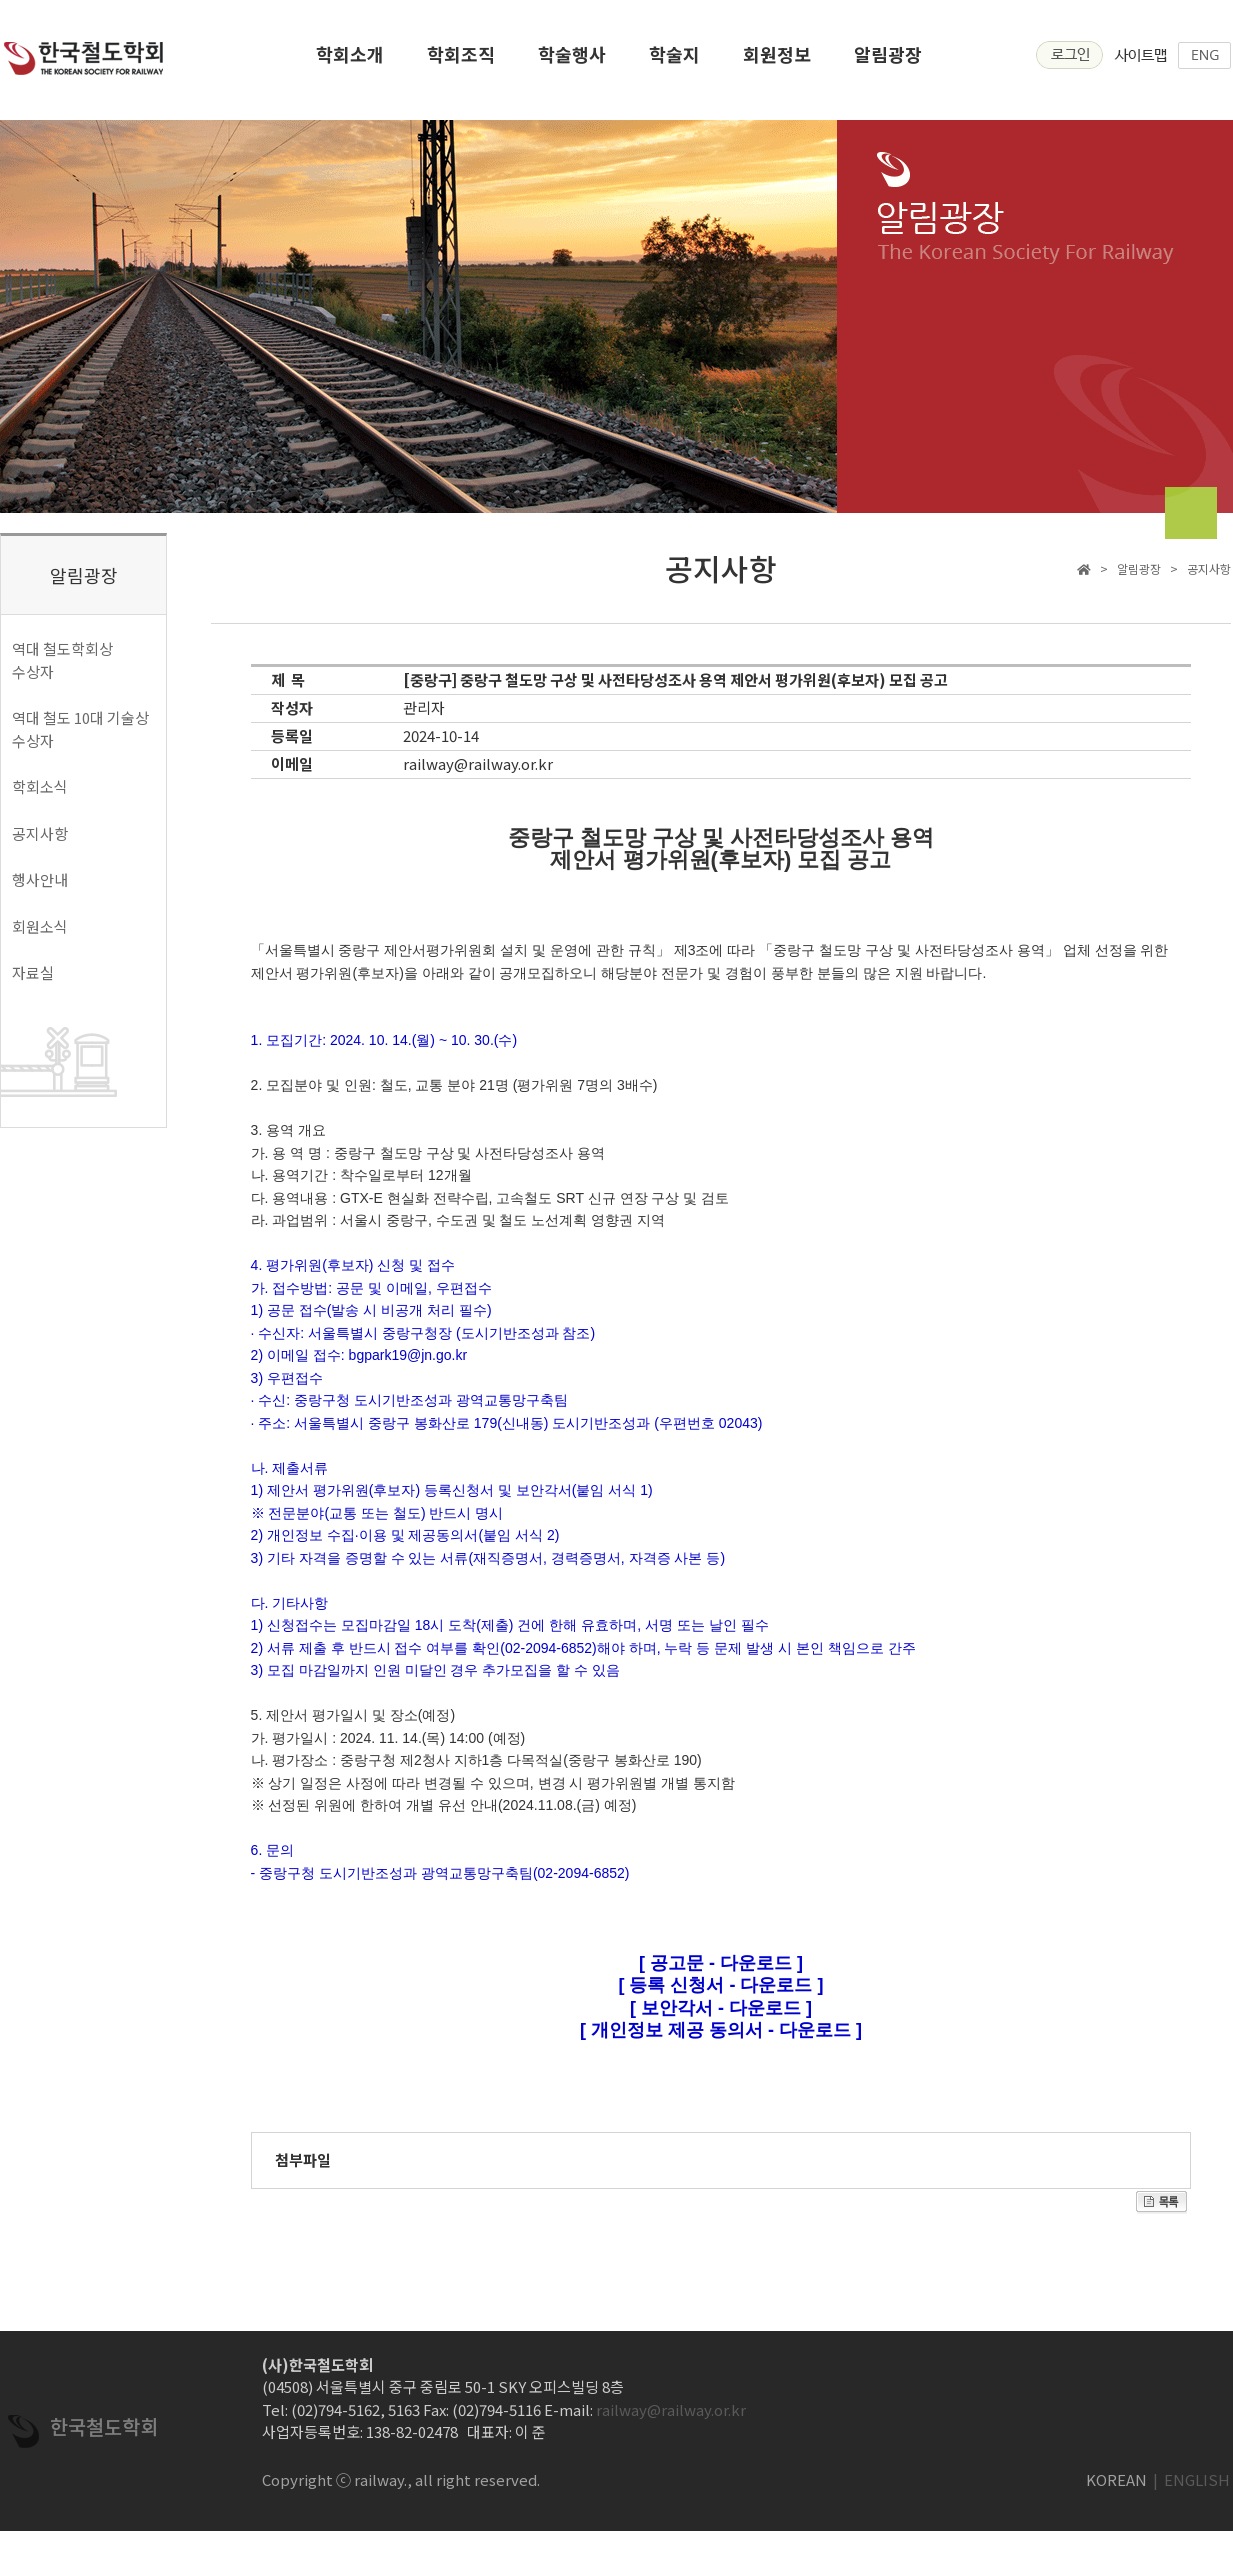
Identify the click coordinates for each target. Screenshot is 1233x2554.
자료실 (33, 972)
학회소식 (40, 786)
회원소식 (40, 926)
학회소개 (350, 60)
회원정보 (777, 60)
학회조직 (461, 60)
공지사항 (40, 833)
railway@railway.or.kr (478, 763)
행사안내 (40, 879)
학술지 (674, 60)
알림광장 (888, 60)
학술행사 (572, 60)
